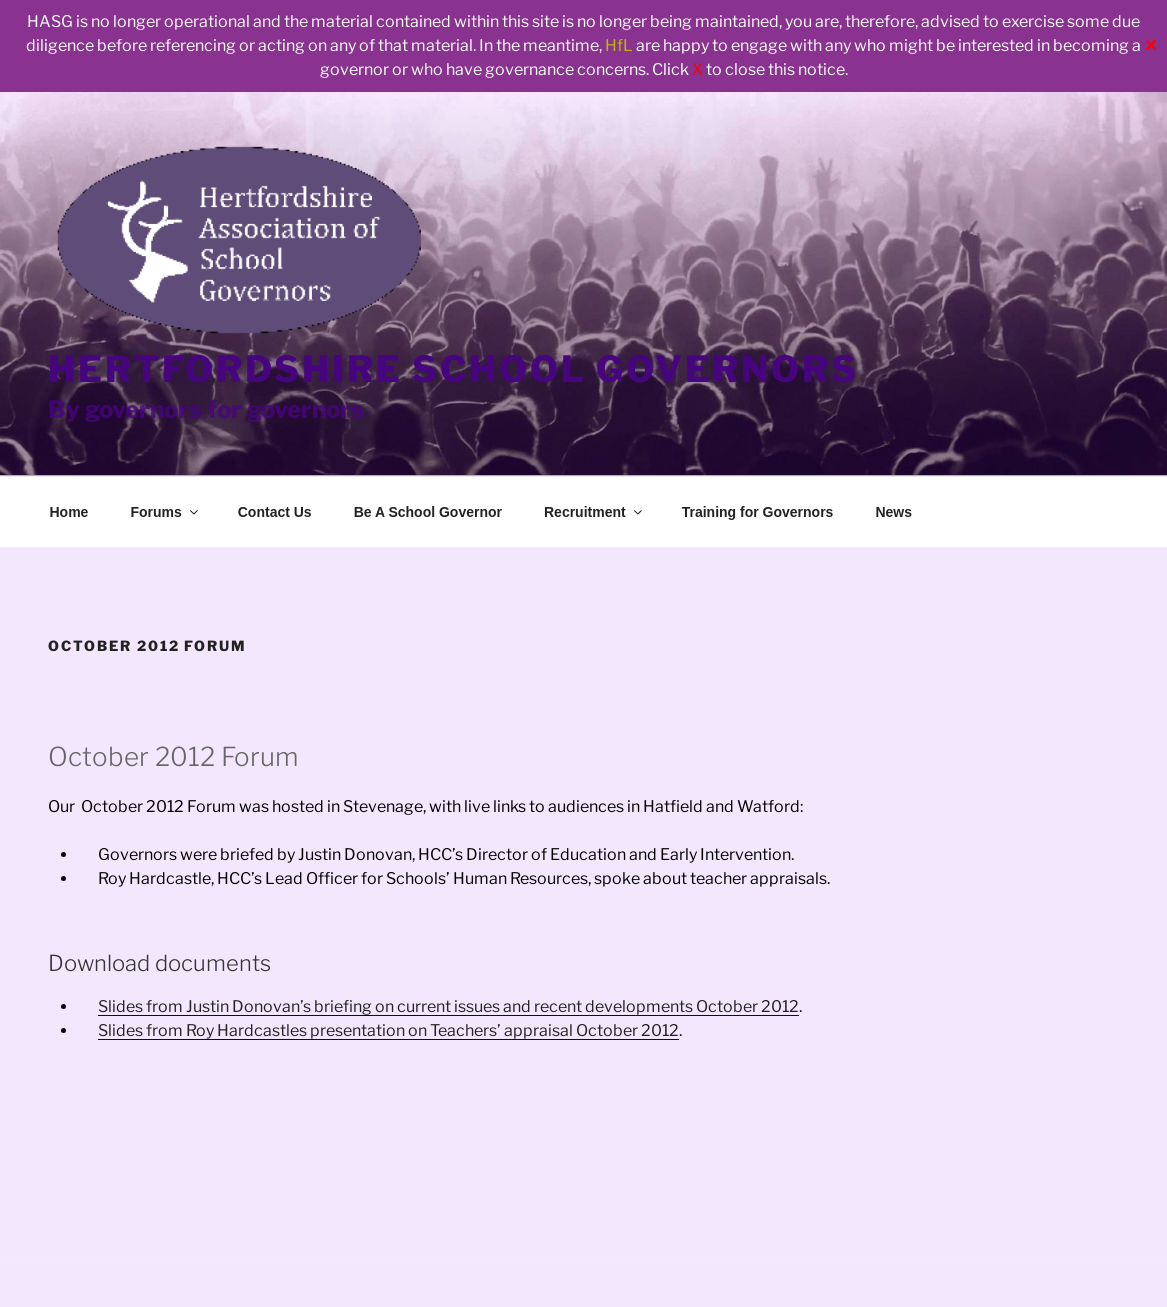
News (893, 512)
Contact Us (275, 512)
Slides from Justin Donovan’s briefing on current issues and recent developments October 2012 (448, 1006)
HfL (619, 45)
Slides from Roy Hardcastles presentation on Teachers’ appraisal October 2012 (388, 1030)
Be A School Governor (428, 512)
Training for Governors (758, 512)
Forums (165, 512)
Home (69, 512)
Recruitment (594, 512)
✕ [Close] (1150, 45)
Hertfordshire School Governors (453, 369)
